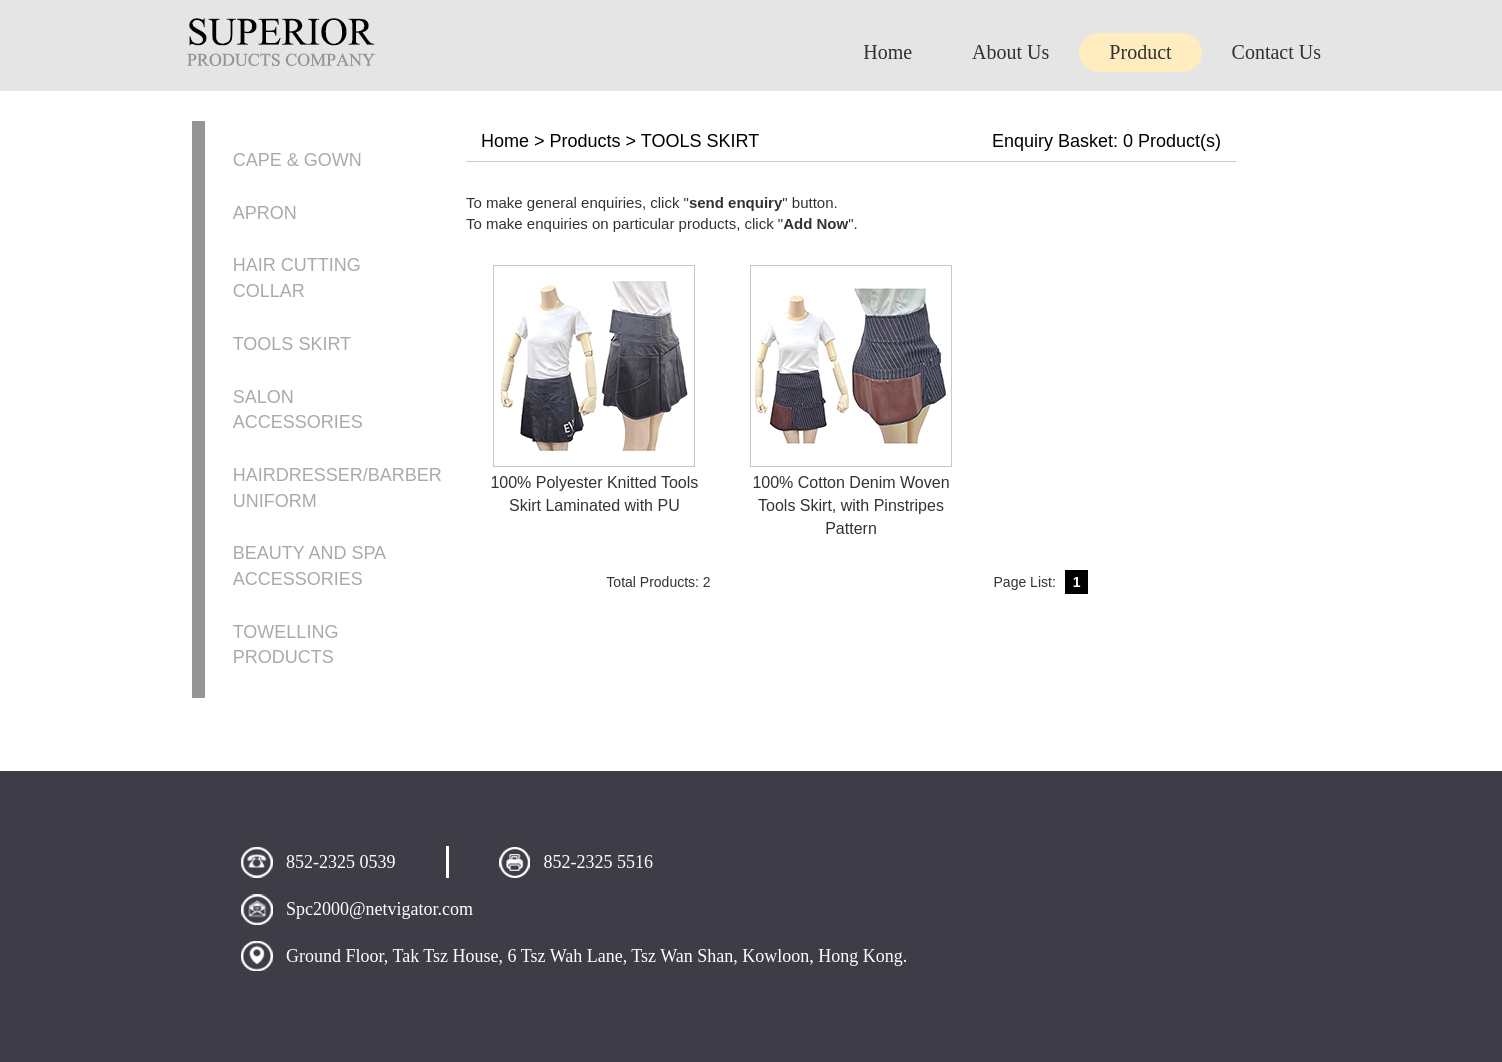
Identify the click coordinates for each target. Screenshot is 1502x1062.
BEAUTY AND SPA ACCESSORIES (309, 566)
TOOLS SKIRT (292, 344)
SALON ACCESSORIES (298, 410)
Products (585, 141)
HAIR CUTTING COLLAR (297, 278)
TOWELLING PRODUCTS (286, 645)
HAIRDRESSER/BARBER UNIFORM (337, 488)
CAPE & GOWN (297, 160)
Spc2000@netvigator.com (379, 909)
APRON (265, 213)
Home (505, 141)
